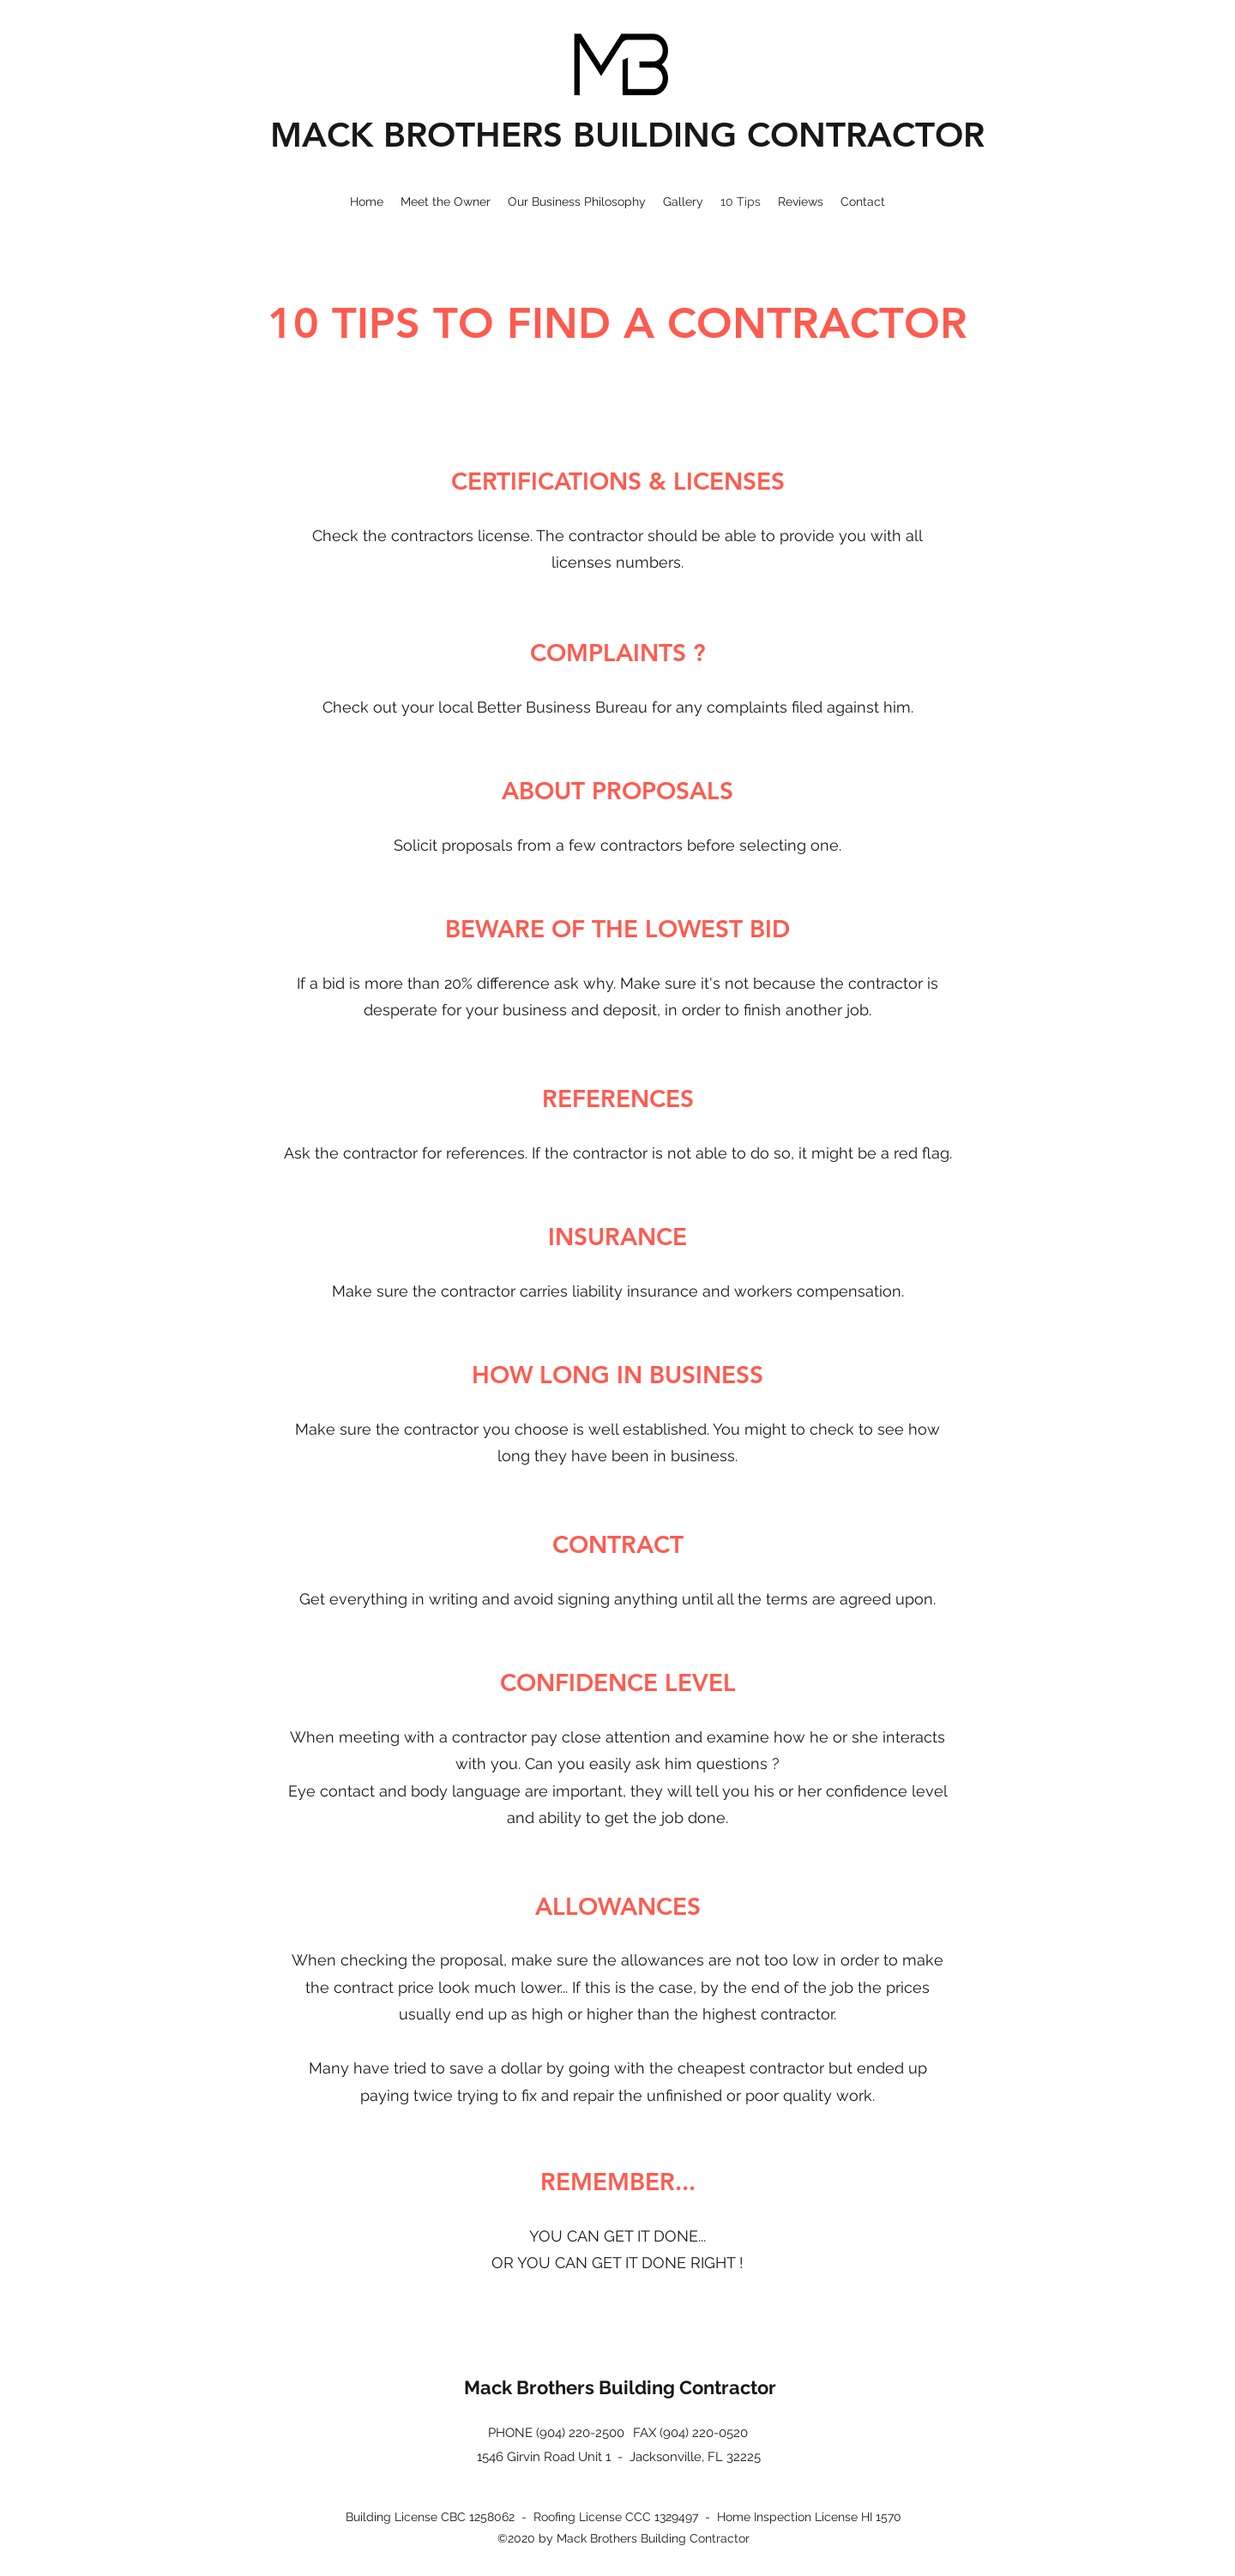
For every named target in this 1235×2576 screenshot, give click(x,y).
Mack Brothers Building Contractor (620, 2387)
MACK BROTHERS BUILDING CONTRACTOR (627, 134)
